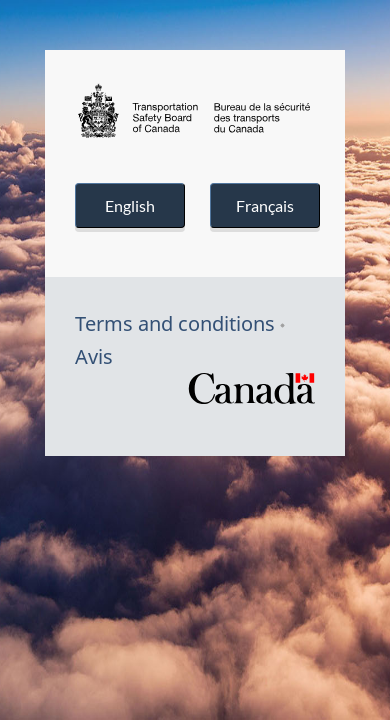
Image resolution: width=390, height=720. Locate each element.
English (130, 205)
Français (265, 205)
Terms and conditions (175, 323)
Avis (94, 356)
